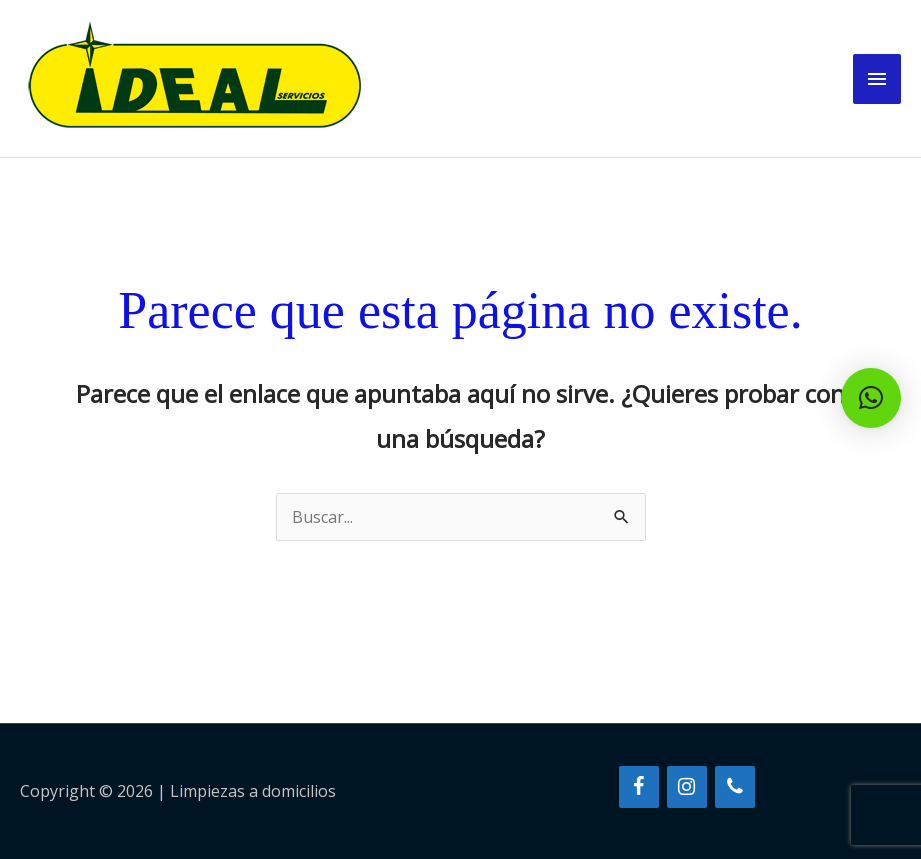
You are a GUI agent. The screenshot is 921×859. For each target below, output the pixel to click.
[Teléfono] (735, 787)
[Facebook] (639, 787)
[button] (871, 398)
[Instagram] (687, 787)
